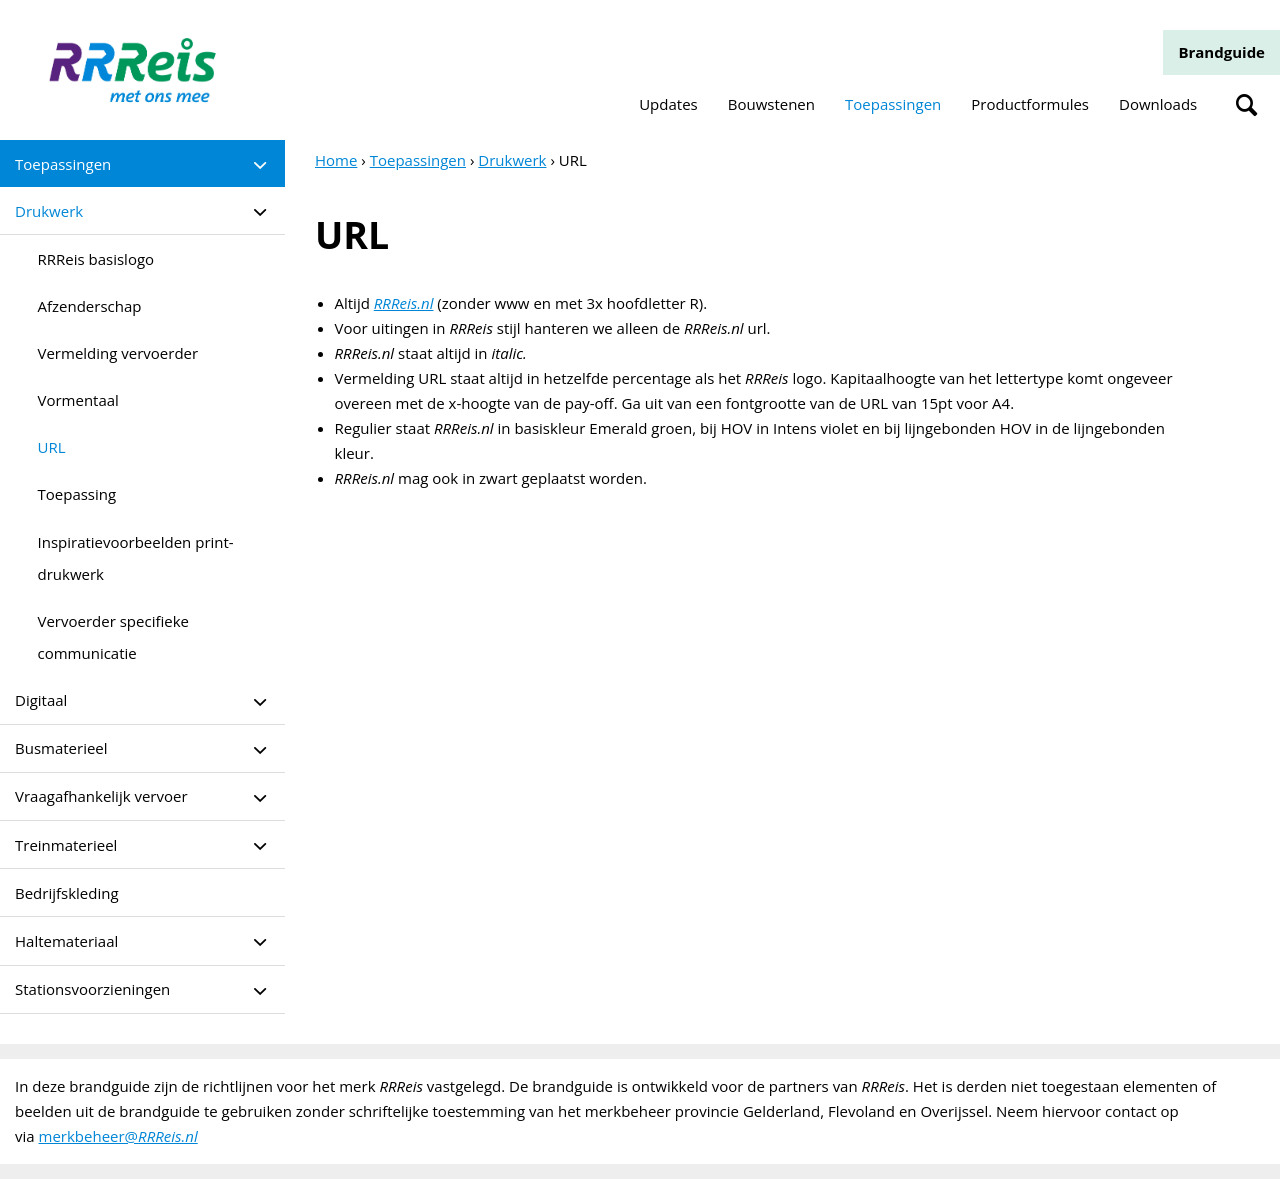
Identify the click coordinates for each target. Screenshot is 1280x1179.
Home (336, 160)
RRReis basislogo (96, 259)
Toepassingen (893, 104)
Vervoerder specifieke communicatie (113, 637)
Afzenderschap (90, 306)
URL (52, 447)
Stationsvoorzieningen (92, 989)
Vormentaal (78, 400)
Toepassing (77, 494)
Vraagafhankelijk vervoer (101, 796)
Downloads (1158, 104)
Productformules (1030, 104)
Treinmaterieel (66, 845)
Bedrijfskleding (67, 893)
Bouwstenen (771, 104)
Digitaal (41, 700)
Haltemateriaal (66, 941)
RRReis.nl (404, 303)
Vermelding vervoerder (118, 353)
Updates (668, 104)
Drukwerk (49, 211)
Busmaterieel (61, 748)
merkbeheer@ (118, 1136)
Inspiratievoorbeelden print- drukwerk (136, 558)
